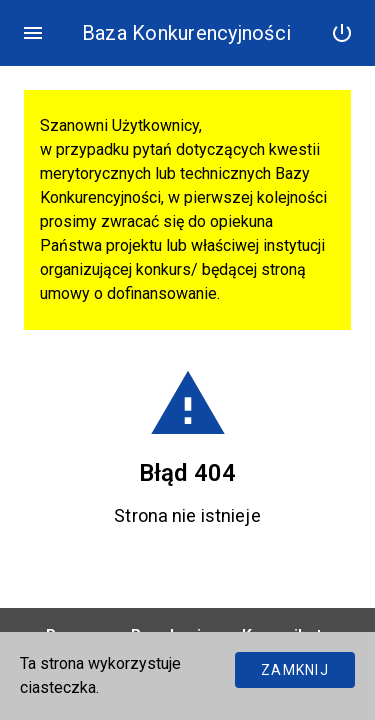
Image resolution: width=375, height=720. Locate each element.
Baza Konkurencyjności (186, 33)
